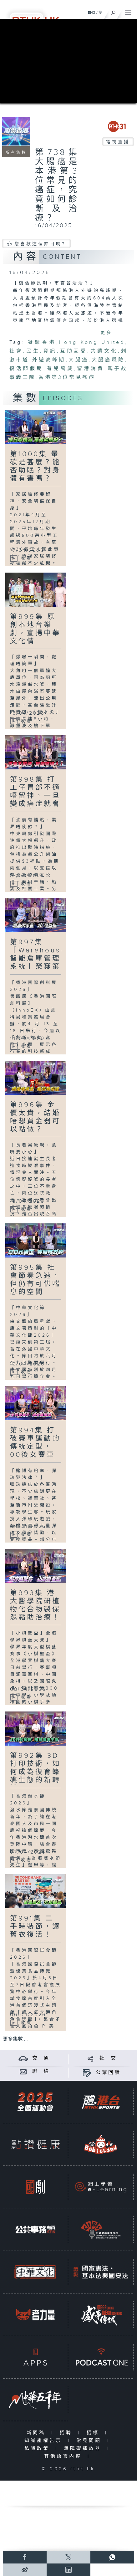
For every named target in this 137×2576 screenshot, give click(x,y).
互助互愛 (74, 351)
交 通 (41, 2058)
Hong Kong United (92, 342)
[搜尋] (113, 11)
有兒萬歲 (60, 369)
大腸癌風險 (108, 360)
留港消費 (90, 369)
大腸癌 (78, 360)
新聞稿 (37, 2433)
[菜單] (128, 11)
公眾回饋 (108, 2073)
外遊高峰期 (49, 360)
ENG (91, 12)
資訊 (50, 351)
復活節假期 (26, 369)
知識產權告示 (44, 2440)
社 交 (108, 2058)
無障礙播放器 (84, 2448)
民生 (33, 351)
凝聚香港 (42, 342)
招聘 (67, 2433)
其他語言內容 (64, 2456)
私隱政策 (38, 2448)
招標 (94, 2433)
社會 (16, 351)
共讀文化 (104, 351)
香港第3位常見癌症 (66, 377)
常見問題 (90, 2440)
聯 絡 (41, 2071)
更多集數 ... (15, 2039)
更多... (110, 332)
